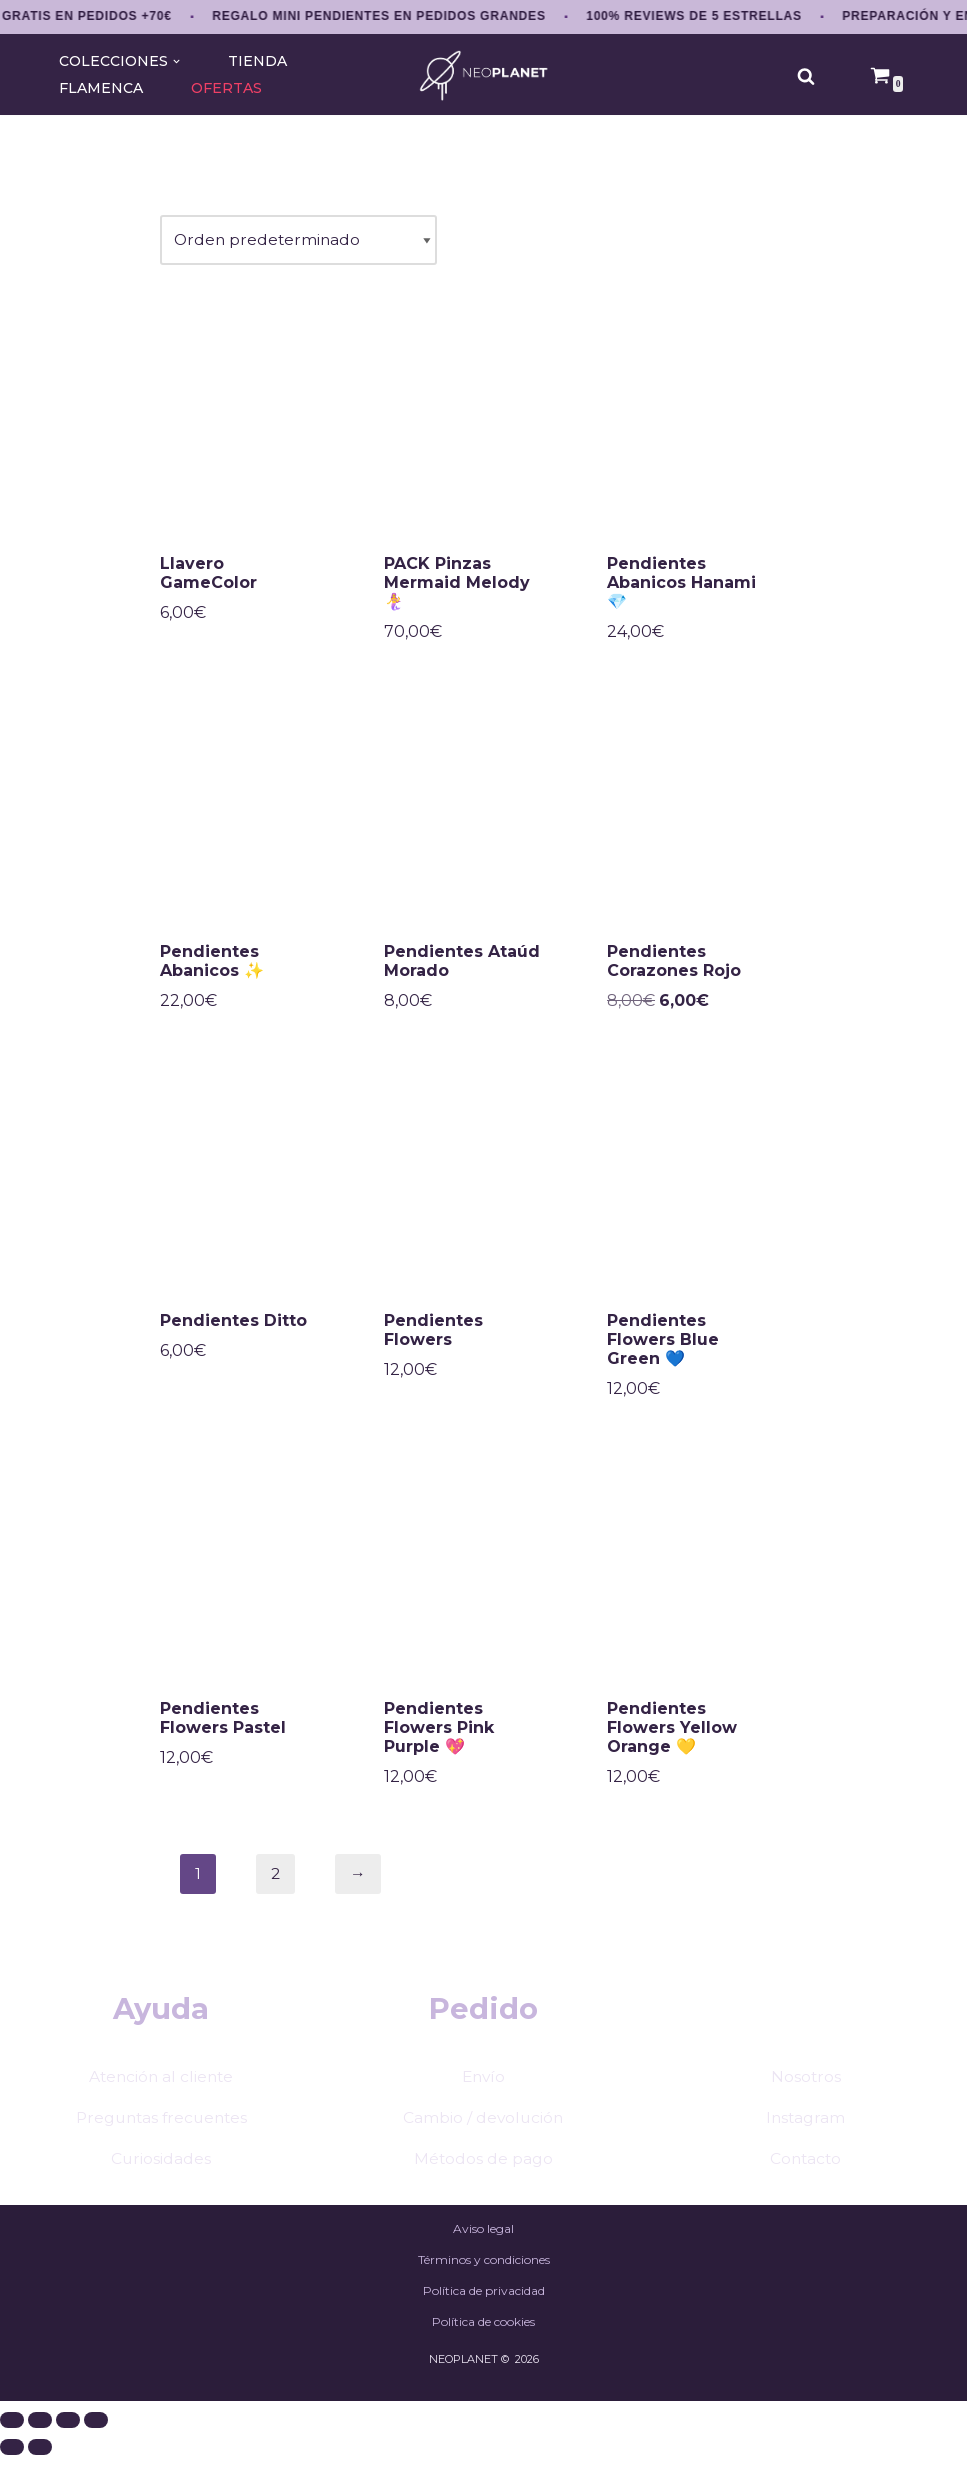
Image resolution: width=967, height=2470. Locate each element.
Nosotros (805, 2140)
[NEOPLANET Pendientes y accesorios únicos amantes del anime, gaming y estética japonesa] (483, 75)
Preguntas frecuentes (161, 2181)
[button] (174, 61)
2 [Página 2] (276, 1882)
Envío (483, 2140)
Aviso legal (483, 2293)
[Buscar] (806, 76)
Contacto (806, 2223)
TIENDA (256, 61)
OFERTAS (228, 88)
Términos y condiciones (484, 2325)
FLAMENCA (102, 88)
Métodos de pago (483, 2223)
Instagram (805, 2181)
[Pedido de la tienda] (300, 241)
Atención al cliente (161, 2140)
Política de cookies (483, 2389)
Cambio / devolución (483, 2181)
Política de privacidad (484, 2357)
